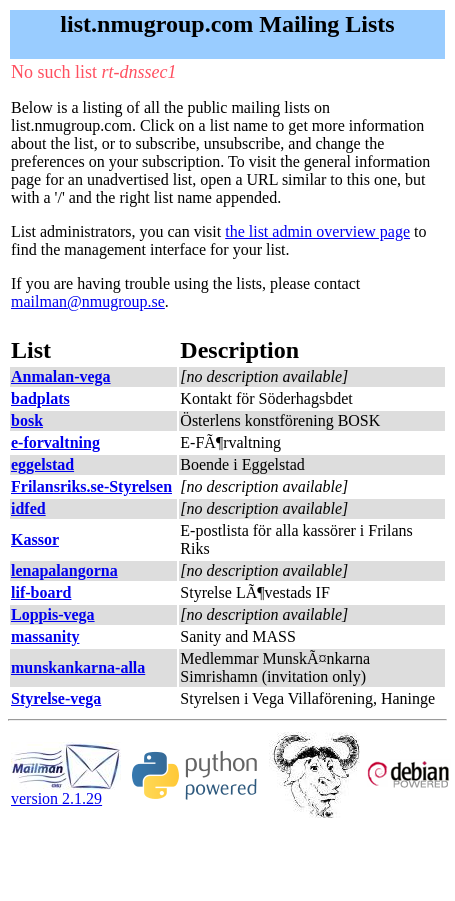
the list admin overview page (317, 231)
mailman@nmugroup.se (88, 301)
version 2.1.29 (66, 791)
